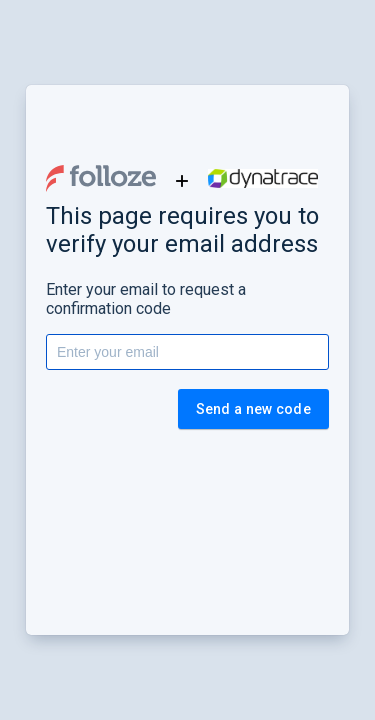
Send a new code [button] (254, 409)
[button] (101, 178)
